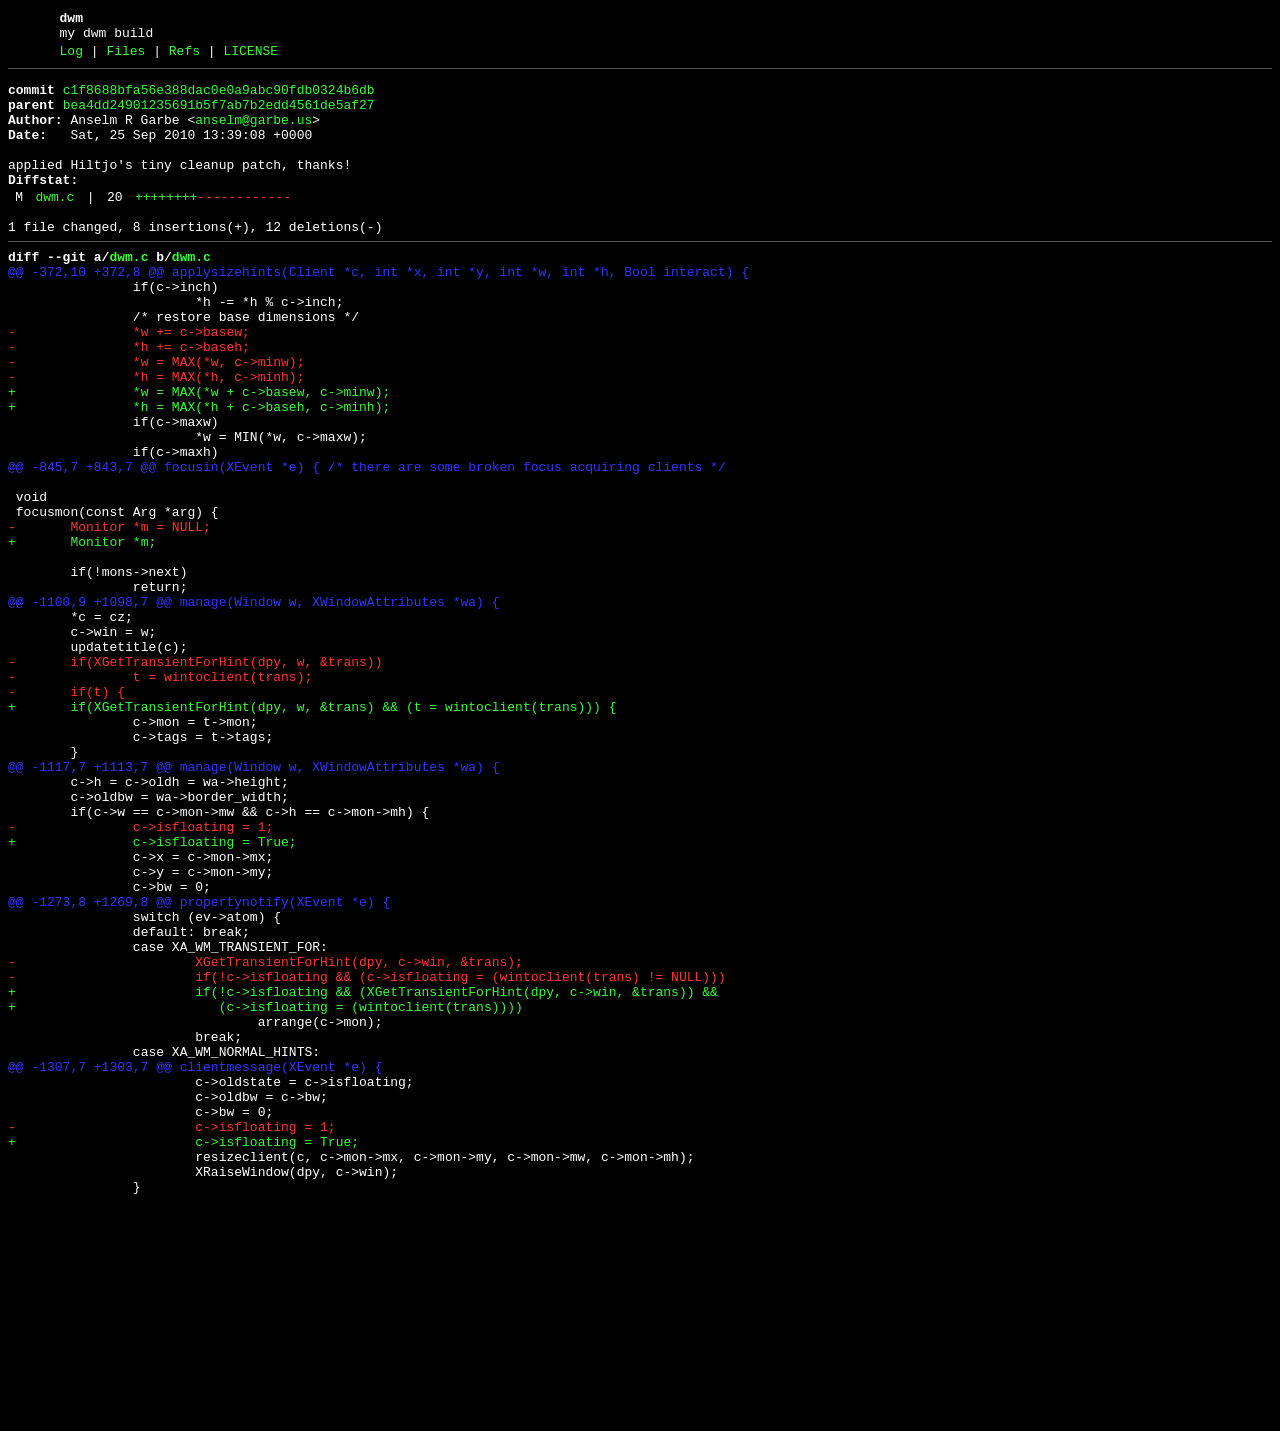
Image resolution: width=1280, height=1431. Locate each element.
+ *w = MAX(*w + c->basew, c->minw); (199, 455)
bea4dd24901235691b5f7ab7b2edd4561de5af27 (219, 117)
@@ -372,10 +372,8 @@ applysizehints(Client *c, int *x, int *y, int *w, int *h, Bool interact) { (378, 311)
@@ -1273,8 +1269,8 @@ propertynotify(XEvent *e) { (199, 1067)
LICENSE (250, 57)
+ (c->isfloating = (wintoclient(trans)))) (265, 1193)
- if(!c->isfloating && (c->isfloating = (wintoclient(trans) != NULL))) (367, 1157)
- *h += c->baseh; (129, 401)
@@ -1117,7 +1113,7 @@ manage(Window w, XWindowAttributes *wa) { (253, 905)
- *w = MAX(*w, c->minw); (156, 419)
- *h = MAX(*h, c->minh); (156, 437)
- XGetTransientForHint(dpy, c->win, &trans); (265, 1139)
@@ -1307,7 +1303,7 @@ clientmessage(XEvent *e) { (195, 1265)
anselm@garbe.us (253, 135)
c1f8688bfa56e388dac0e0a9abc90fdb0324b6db (219, 99)
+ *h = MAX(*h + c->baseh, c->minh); (199, 473)
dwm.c (54, 227)
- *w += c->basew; (129, 383)
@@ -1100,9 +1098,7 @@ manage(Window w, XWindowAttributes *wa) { (253, 707)
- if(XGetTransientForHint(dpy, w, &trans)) (195, 779)
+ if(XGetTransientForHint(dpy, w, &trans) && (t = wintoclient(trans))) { (312, 833)
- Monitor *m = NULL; (109, 617)
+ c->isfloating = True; (152, 995)
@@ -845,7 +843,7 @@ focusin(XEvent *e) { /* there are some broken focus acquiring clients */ (367, 545)
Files (125, 57)
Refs (184, 57)
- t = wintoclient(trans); (160, 797)
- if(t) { (66, 815)
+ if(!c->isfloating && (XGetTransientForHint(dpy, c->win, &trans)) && (363, 1175)
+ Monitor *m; (82, 635)
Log (71, 57)
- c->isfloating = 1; (140, 977)
